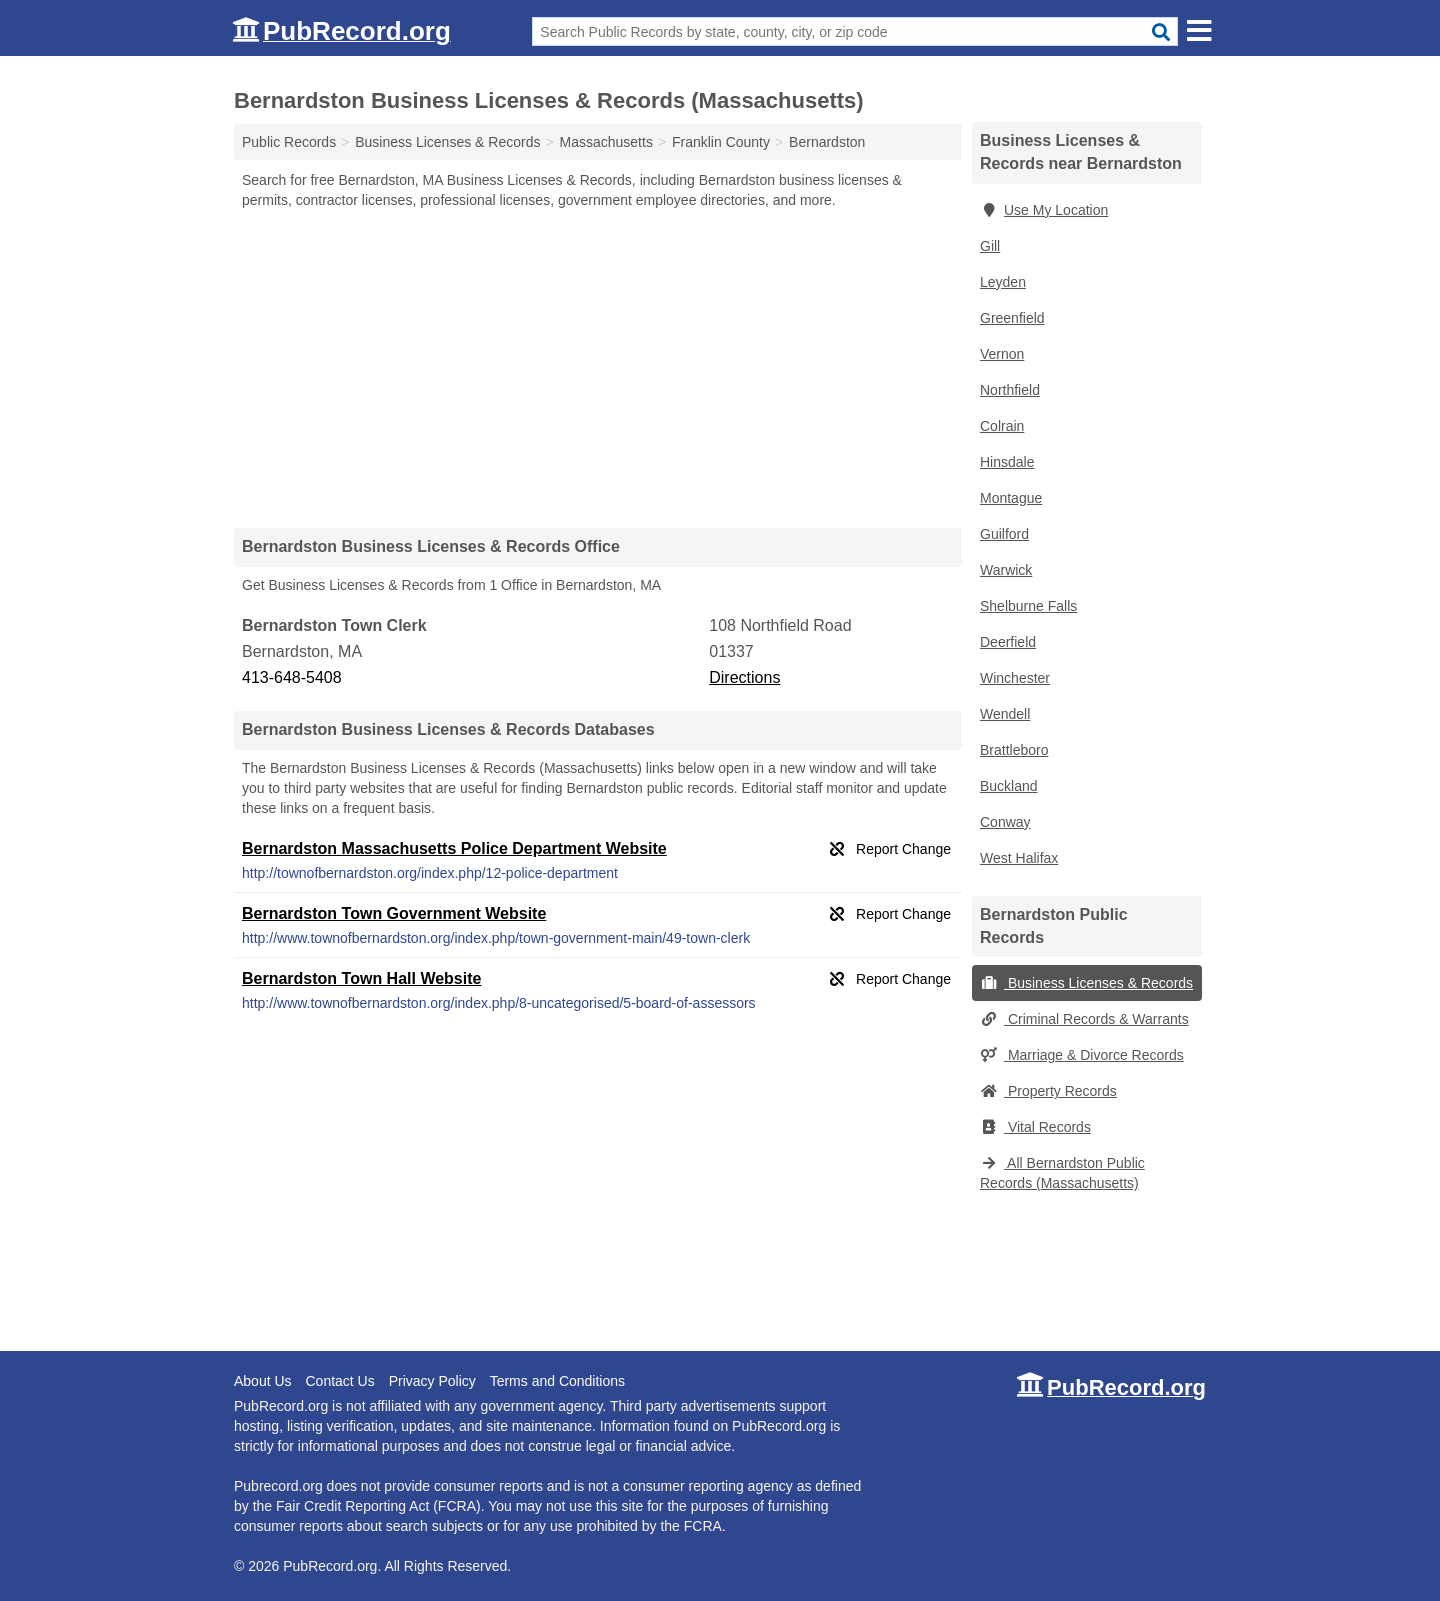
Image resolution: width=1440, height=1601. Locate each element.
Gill (990, 246)
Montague (1011, 498)
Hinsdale (1007, 462)
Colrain (1002, 426)
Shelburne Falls (1028, 606)
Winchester (1015, 678)
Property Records (1048, 1091)
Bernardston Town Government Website (394, 913)
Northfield (1010, 390)
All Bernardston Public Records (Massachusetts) (1062, 1173)
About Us (263, 1381)
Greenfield (1012, 318)
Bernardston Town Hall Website (361, 978)
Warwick (1006, 570)
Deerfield (1008, 642)
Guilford (1004, 534)
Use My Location (1044, 210)
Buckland (1009, 786)
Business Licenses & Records (1086, 983)
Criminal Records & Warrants (1084, 1019)
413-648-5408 (292, 677)
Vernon (1002, 354)
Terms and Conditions (557, 1381)
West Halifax (1019, 858)
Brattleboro (1014, 750)
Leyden (1003, 282)
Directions (744, 677)
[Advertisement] (598, 368)
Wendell (1005, 714)
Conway (1005, 822)
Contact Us (339, 1381)
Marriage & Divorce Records (1082, 1055)
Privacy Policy (432, 1381)
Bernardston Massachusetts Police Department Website (454, 848)
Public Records (289, 142)
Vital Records (1035, 1127)
